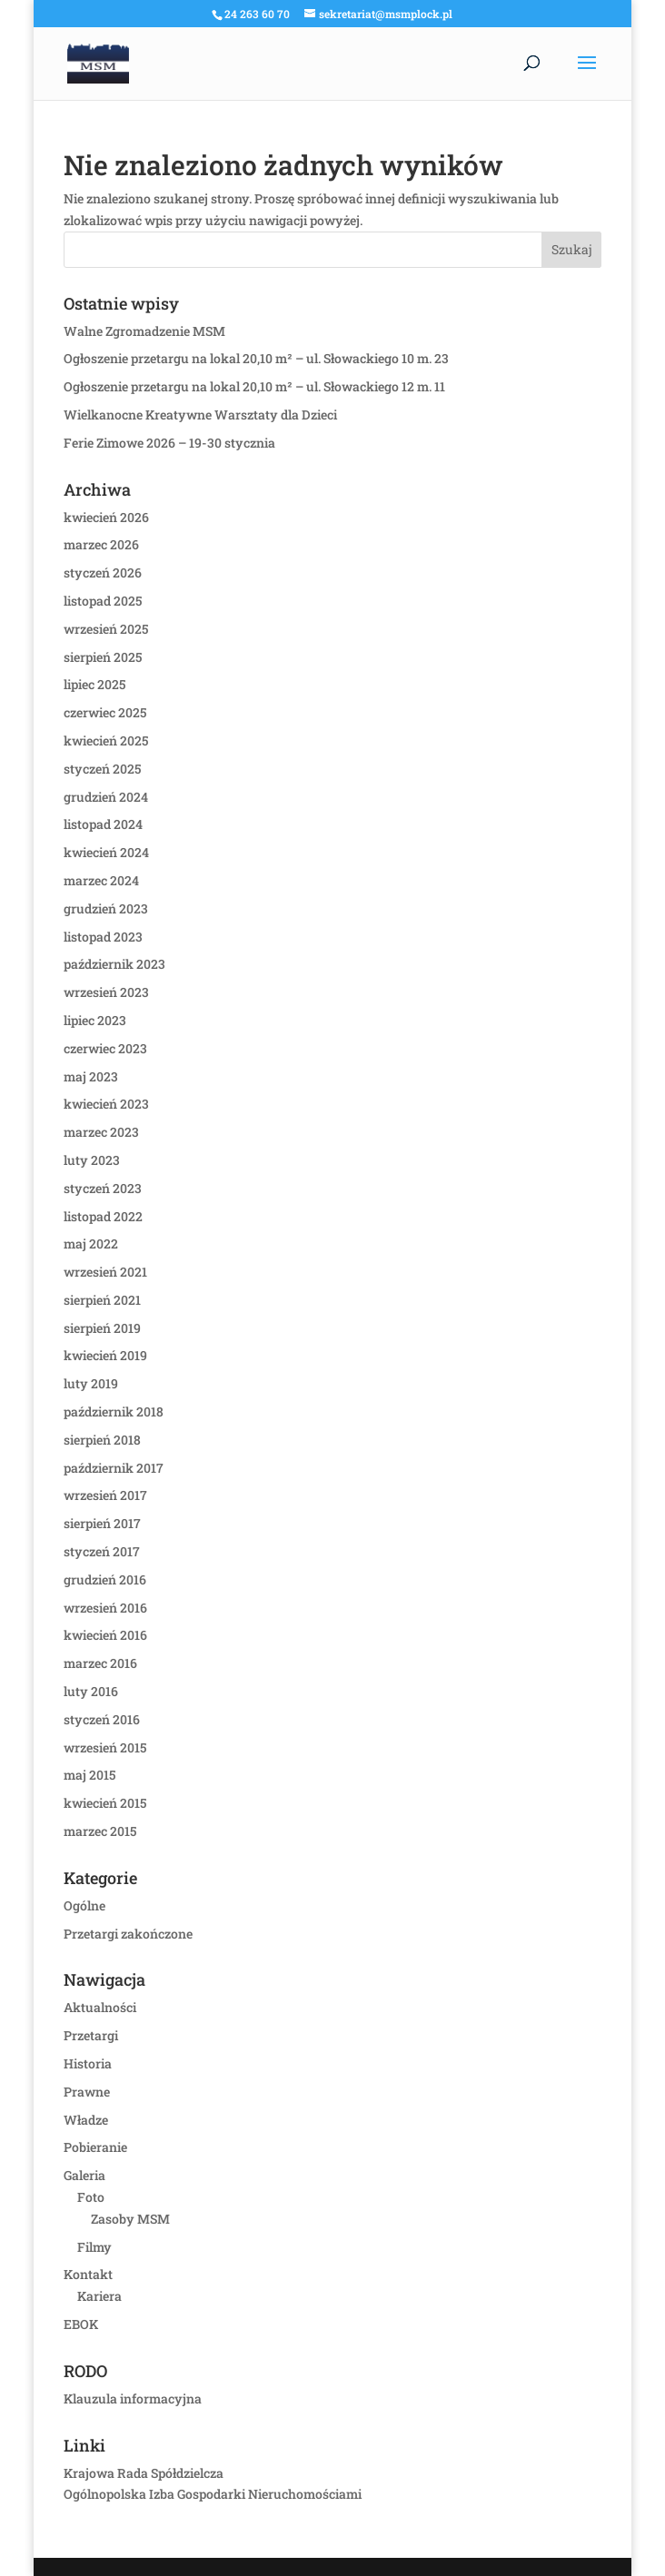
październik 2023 (114, 963)
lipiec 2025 (94, 684)
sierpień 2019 (102, 1328)
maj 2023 (91, 1076)
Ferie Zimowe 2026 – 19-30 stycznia (169, 442)
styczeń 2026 (103, 572)
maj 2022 (91, 1243)
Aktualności (100, 2007)
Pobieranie (95, 2147)
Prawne (87, 2091)
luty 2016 (91, 1691)
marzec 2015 (100, 1831)
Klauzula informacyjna (133, 2398)
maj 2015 (89, 1774)
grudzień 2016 (105, 1579)
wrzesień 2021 (105, 1271)
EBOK (81, 2324)
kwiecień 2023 (106, 1103)
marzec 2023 (101, 1131)
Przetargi (91, 2035)
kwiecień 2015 (105, 1802)
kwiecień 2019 (105, 1355)
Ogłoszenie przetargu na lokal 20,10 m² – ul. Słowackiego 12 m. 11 (254, 386)
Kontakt (88, 2274)
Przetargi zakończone (128, 1933)
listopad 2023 (103, 936)
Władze (86, 2119)
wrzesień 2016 (105, 1607)
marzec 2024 (101, 880)
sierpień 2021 (102, 1299)
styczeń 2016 (102, 1719)
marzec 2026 (101, 544)
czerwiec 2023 (105, 1048)
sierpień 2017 (102, 1523)
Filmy (94, 2246)
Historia (88, 2063)
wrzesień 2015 (105, 1747)
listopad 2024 (103, 824)
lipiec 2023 (95, 1020)
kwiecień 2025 (106, 740)
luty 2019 (91, 1383)
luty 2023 (92, 1160)
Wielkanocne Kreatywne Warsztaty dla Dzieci (200, 414)
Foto (90, 2197)
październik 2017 (114, 1467)
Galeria (84, 2175)
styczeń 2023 (103, 1188)
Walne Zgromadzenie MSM (144, 331)
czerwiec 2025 (105, 712)
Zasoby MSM (130, 2218)
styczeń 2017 (102, 1551)
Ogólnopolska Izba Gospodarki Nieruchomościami (213, 2493)
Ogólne (84, 1905)
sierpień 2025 (103, 657)
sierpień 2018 (102, 1439)
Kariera (99, 2296)
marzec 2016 (100, 1663)
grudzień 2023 (106, 908)
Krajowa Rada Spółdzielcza (143, 2473)
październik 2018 (114, 1411)
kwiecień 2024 (106, 852)
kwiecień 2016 (105, 1634)
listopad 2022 (103, 1216)
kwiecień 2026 (106, 517)
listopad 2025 (103, 600)
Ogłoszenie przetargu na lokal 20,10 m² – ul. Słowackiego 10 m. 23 (256, 358)
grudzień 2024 (106, 796)
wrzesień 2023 (106, 992)
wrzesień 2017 (105, 1495)
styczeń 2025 (102, 768)
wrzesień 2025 (106, 628)
